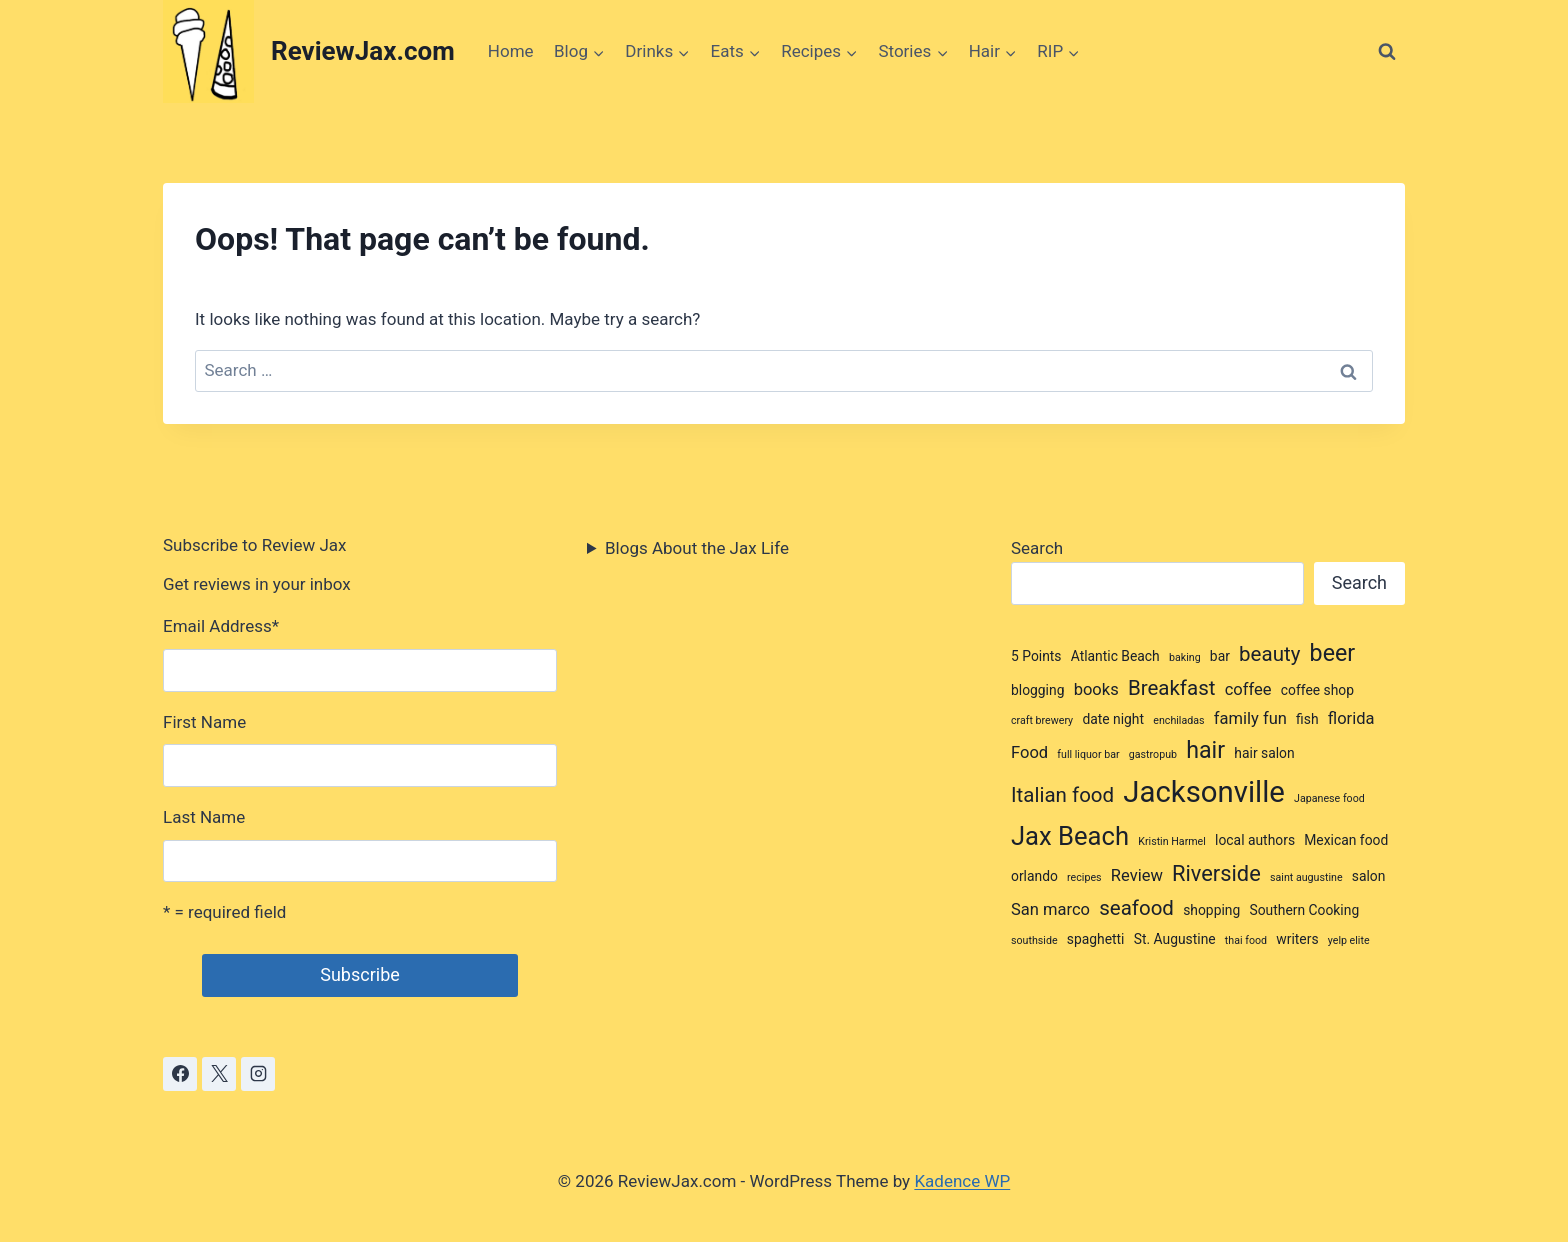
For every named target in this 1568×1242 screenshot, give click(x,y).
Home (511, 51)
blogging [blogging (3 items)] (1037, 690)
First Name (204, 722)
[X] (219, 1074)
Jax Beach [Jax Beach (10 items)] (1070, 836)
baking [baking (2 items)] (1185, 657)
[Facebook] (180, 1074)
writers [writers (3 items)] (1297, 939)
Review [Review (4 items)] (1137, 875)
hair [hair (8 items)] (1205, 750)
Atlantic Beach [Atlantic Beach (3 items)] (1115, 656)
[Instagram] (258, 1074)
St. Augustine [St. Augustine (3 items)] (1175, 939)
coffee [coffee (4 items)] (1248, 689)
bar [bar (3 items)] (1220, 656)
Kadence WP (962, 1181)
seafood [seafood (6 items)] (1136, 908)
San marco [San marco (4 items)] (1050, 909)
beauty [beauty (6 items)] (1269, 654)
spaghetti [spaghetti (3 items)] (1096, 939)
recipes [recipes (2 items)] (1084, 877)
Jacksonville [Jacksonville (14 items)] (1204, 792)
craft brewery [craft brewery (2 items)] (1042, 720)
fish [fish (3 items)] (1307, 719)
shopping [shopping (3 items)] (1211, 910)
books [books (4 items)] (1096, 689)
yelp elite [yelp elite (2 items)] (1349, 940)
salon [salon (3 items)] (1369, 876)
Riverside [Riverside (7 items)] (1216, 873)
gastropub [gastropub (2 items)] (1153, 754)
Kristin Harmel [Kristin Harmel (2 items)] (1172, 841)
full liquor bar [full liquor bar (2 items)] (1088, 754)
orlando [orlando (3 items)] (1034, 876)
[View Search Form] (1387, 52)
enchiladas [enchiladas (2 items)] (1178, 720)
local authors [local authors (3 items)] (1255, 840)
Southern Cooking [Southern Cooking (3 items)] (1304, 910)
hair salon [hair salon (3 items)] (1264, 753)
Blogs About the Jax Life (697, 548)
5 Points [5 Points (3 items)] (1036, 656)
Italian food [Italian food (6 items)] (1062, 795)
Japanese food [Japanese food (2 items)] (1329, 798)
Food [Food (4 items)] (1029, 752)
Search (1037, 548)
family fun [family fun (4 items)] (1250, 718)
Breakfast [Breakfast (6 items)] (1172, 688)
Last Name (204, 817)
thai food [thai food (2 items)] (1246, 940)
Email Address (221, 626)
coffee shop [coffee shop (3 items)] (1317, 690)
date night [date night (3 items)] (1113, 719)
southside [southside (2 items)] (1034, 940)
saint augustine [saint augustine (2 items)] (1306, 877)
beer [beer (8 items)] (1332, 653)
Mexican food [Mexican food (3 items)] (1346, 840)
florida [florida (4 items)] (1351, 718)
